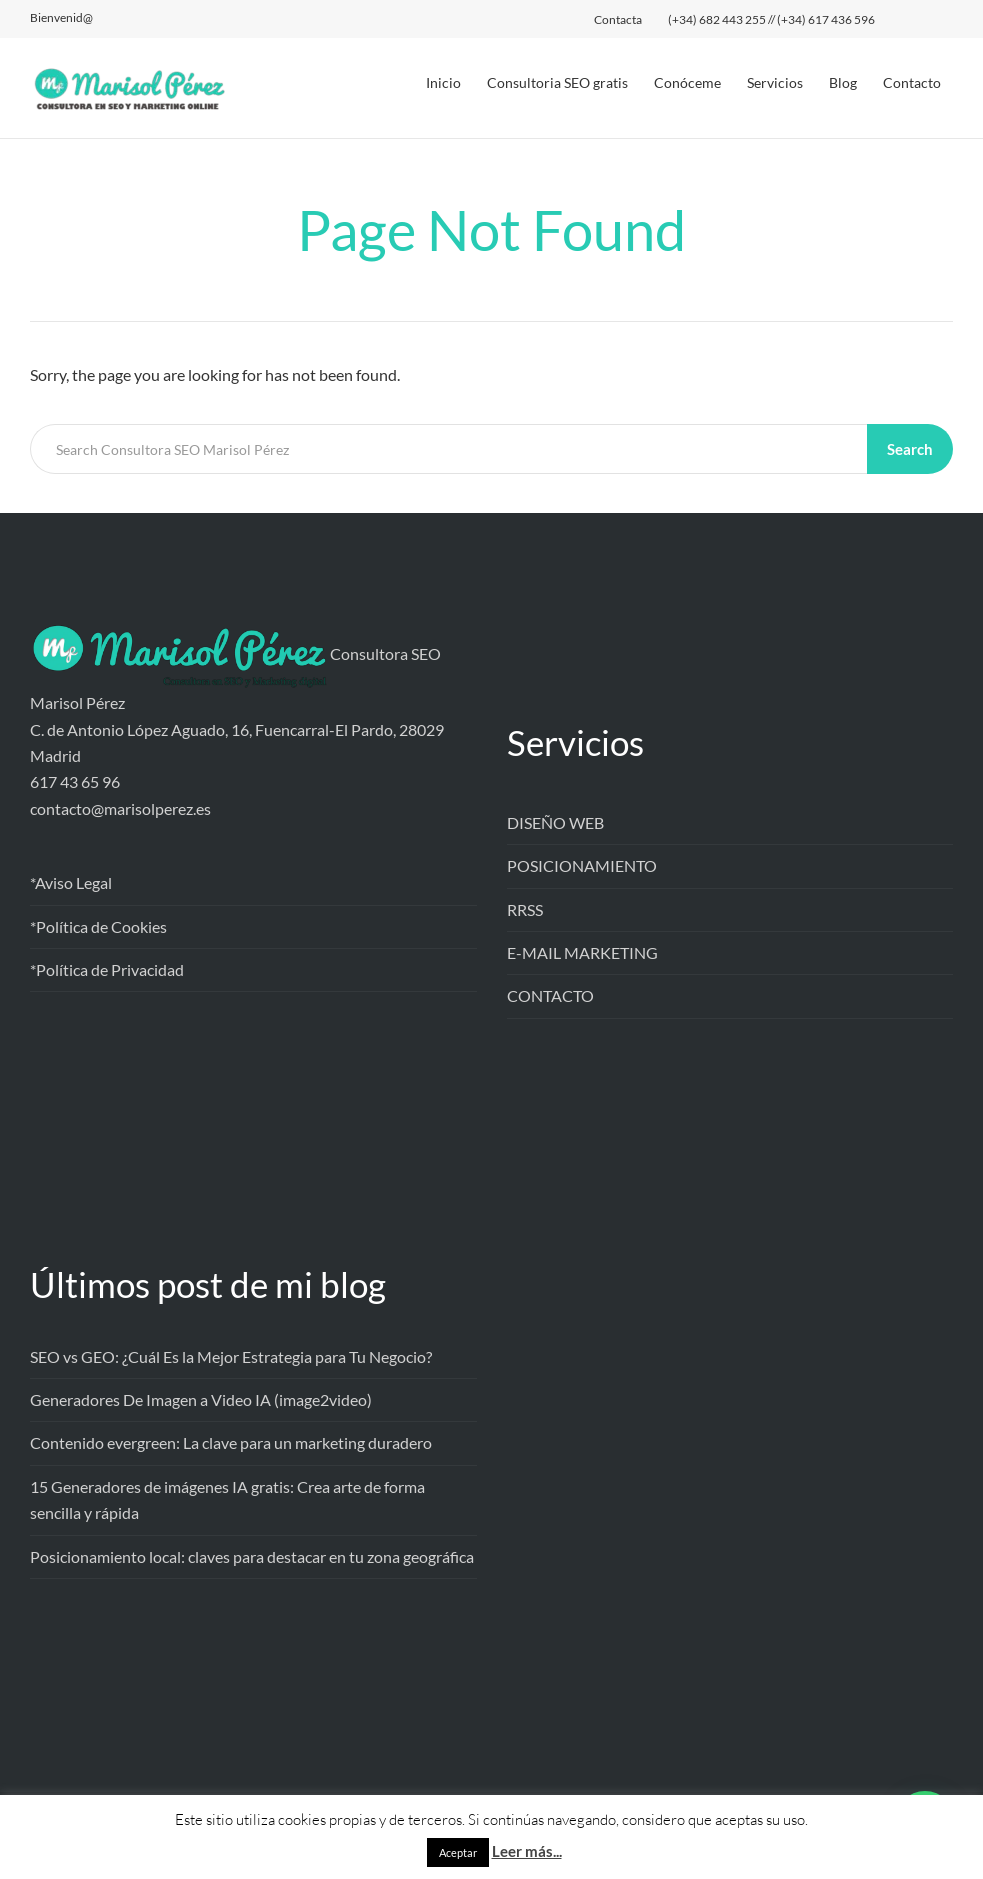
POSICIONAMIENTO (582, 865)
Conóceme (687, 82)
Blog (843, 82)
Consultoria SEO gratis (557, 82)
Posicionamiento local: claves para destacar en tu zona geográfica (252, 1556)
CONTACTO (550, 995)
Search (910, 449)
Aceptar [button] (458, 1852)
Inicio (443, 82)
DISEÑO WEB (555, 822)
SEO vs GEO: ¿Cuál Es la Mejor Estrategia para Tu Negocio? (231, 1356)
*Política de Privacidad (107, 969)
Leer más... (527, 1851)
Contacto (912, 82)
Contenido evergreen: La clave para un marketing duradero (231, 1442)
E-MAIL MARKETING (582, 952)
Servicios (775, 82)
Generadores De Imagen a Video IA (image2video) (201, 1399)
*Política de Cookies (98, 926)
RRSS (525, 909)
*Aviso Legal (71, 882)
